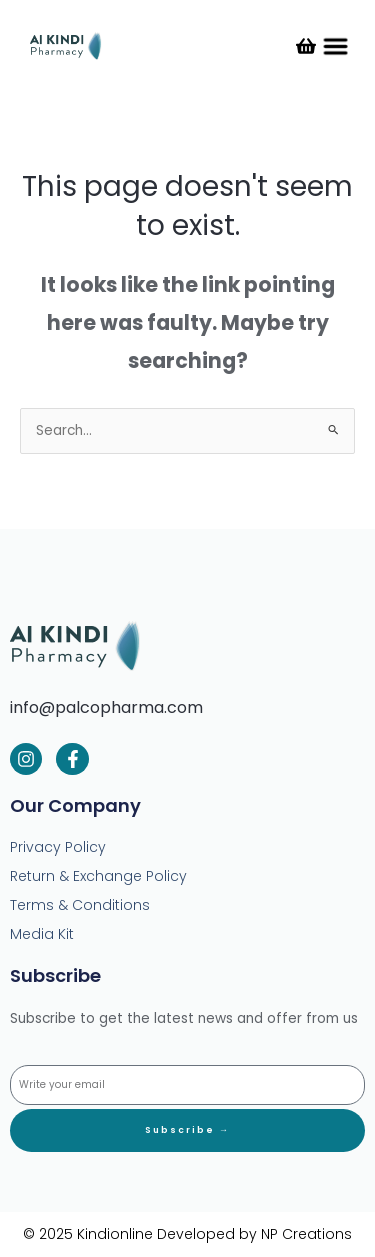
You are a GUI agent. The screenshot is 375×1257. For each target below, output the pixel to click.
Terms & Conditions (80, 905)
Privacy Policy (58, 847)
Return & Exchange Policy (98, 876)
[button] (335, 46)
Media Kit (42, 934)
